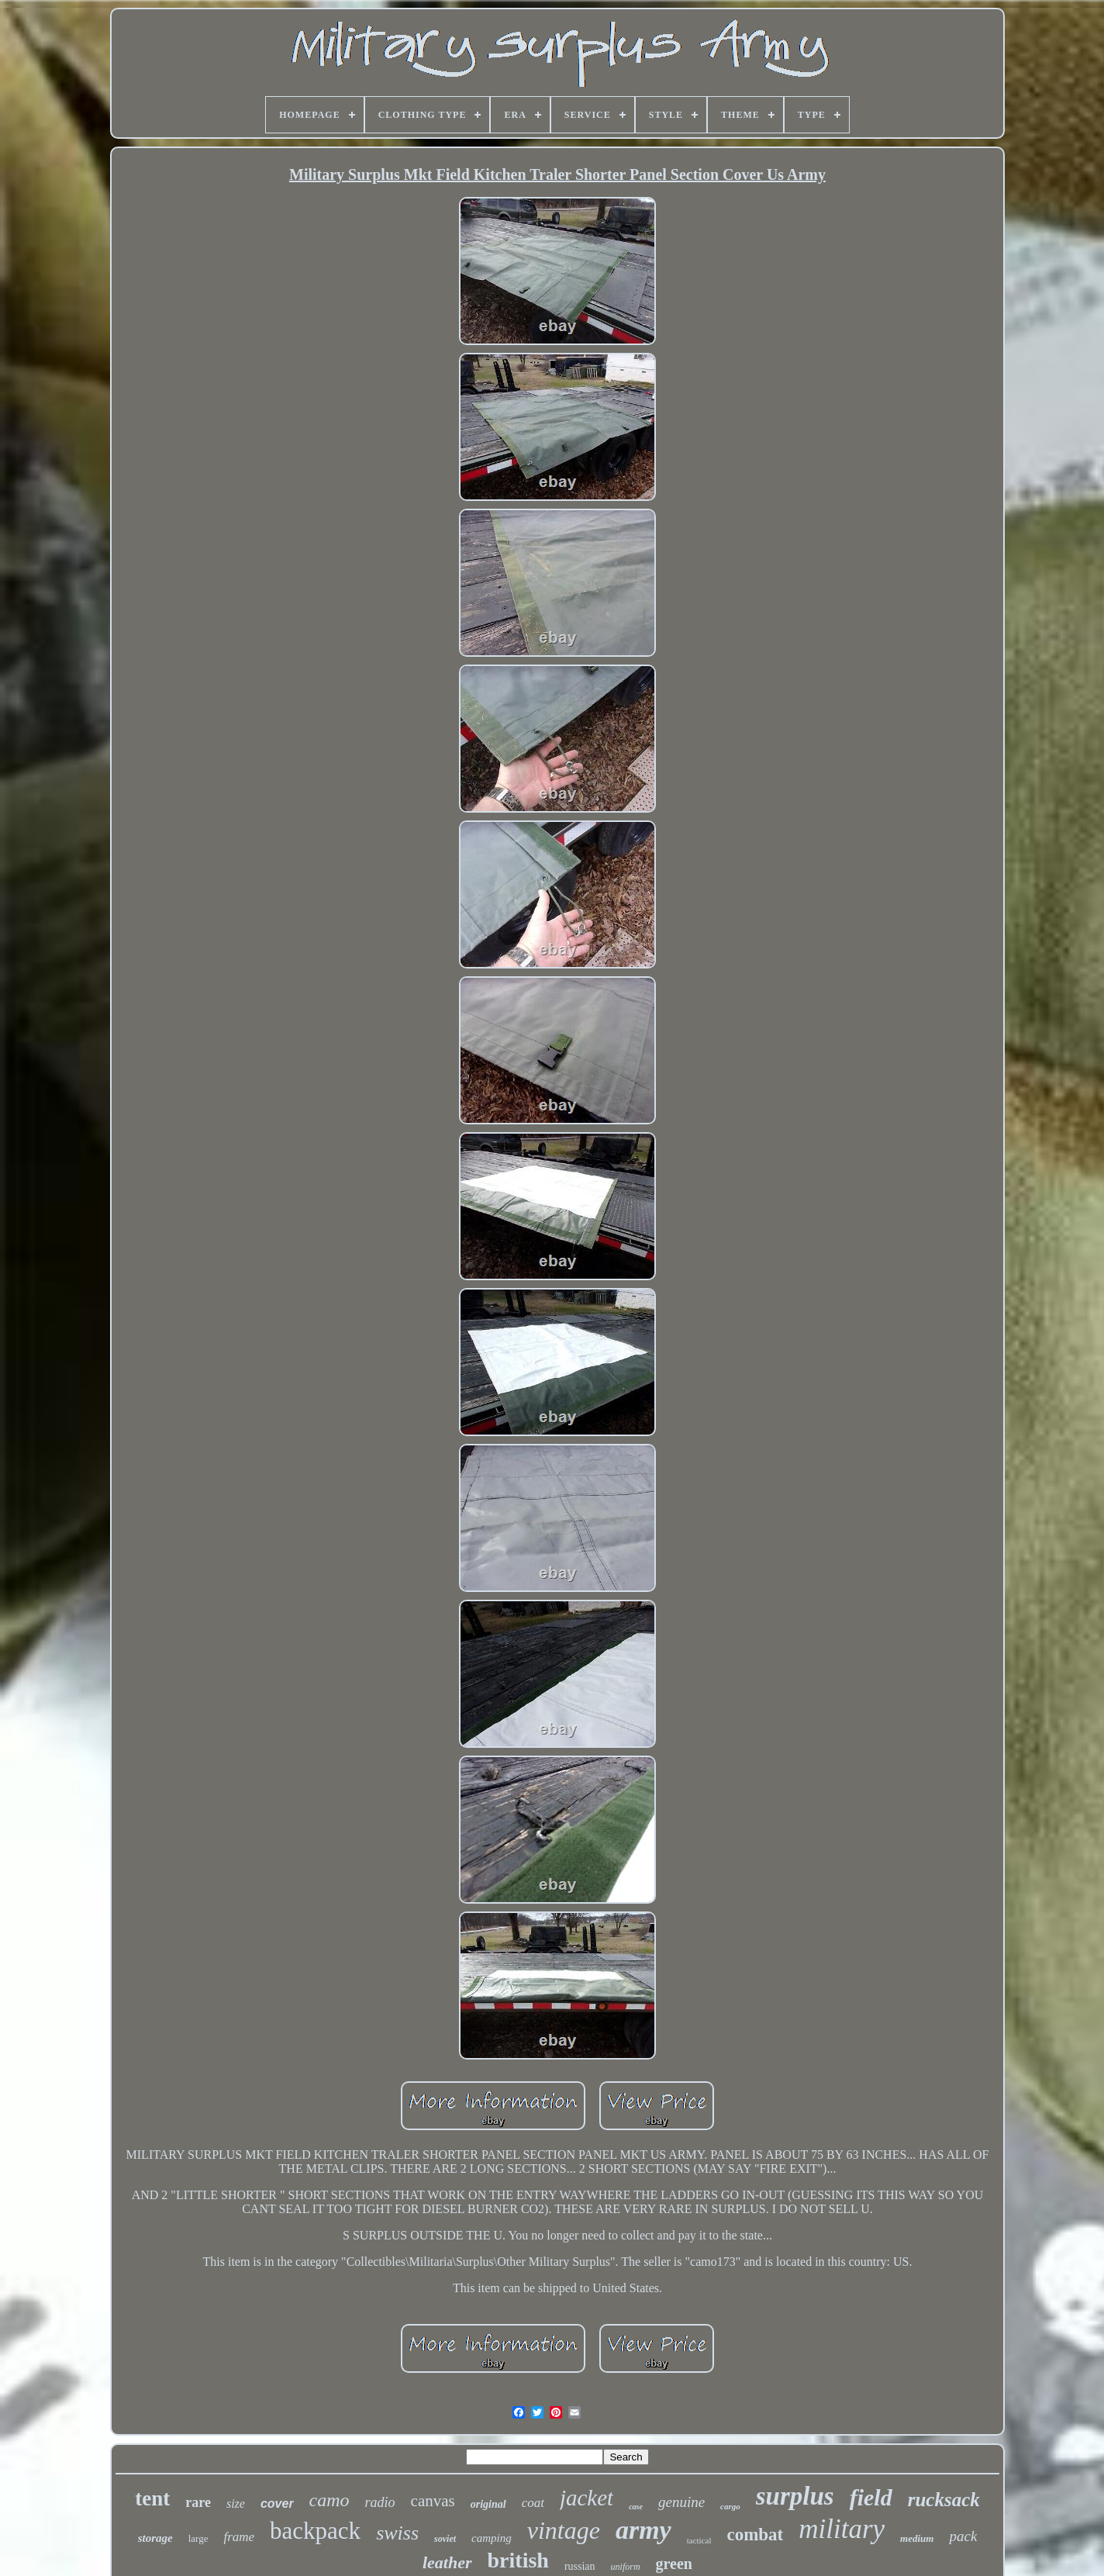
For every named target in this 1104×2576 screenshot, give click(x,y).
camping (491, 2538)
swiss (397, 2533)
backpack (315, 2530)
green (674, 2563)
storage (155, 2538)
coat (533, 2502)
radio (380, 2502)
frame (238, 2536)
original (488, 2504)
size (235, 2503)
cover (277, 2503)
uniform (625, 2566)
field (871, 2497)
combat (754, 2534)
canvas (433, 2500)
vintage (563, 2530)
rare (198, 2502)
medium (916, 2538)
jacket (586, 2497)
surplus (795, 2496)
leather (447, 2562)
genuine (681, 2502)
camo (329, 2500)
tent (152, 2498)
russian (579, 2566)
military (842, 2529)
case (636, 2506)
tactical (699, 2540)
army (643, 2530)
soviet (445, 2538)
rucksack (944, 2499)
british (518, 2560)
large (198, 2538)
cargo (730, 2506)
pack (963, 2536)
